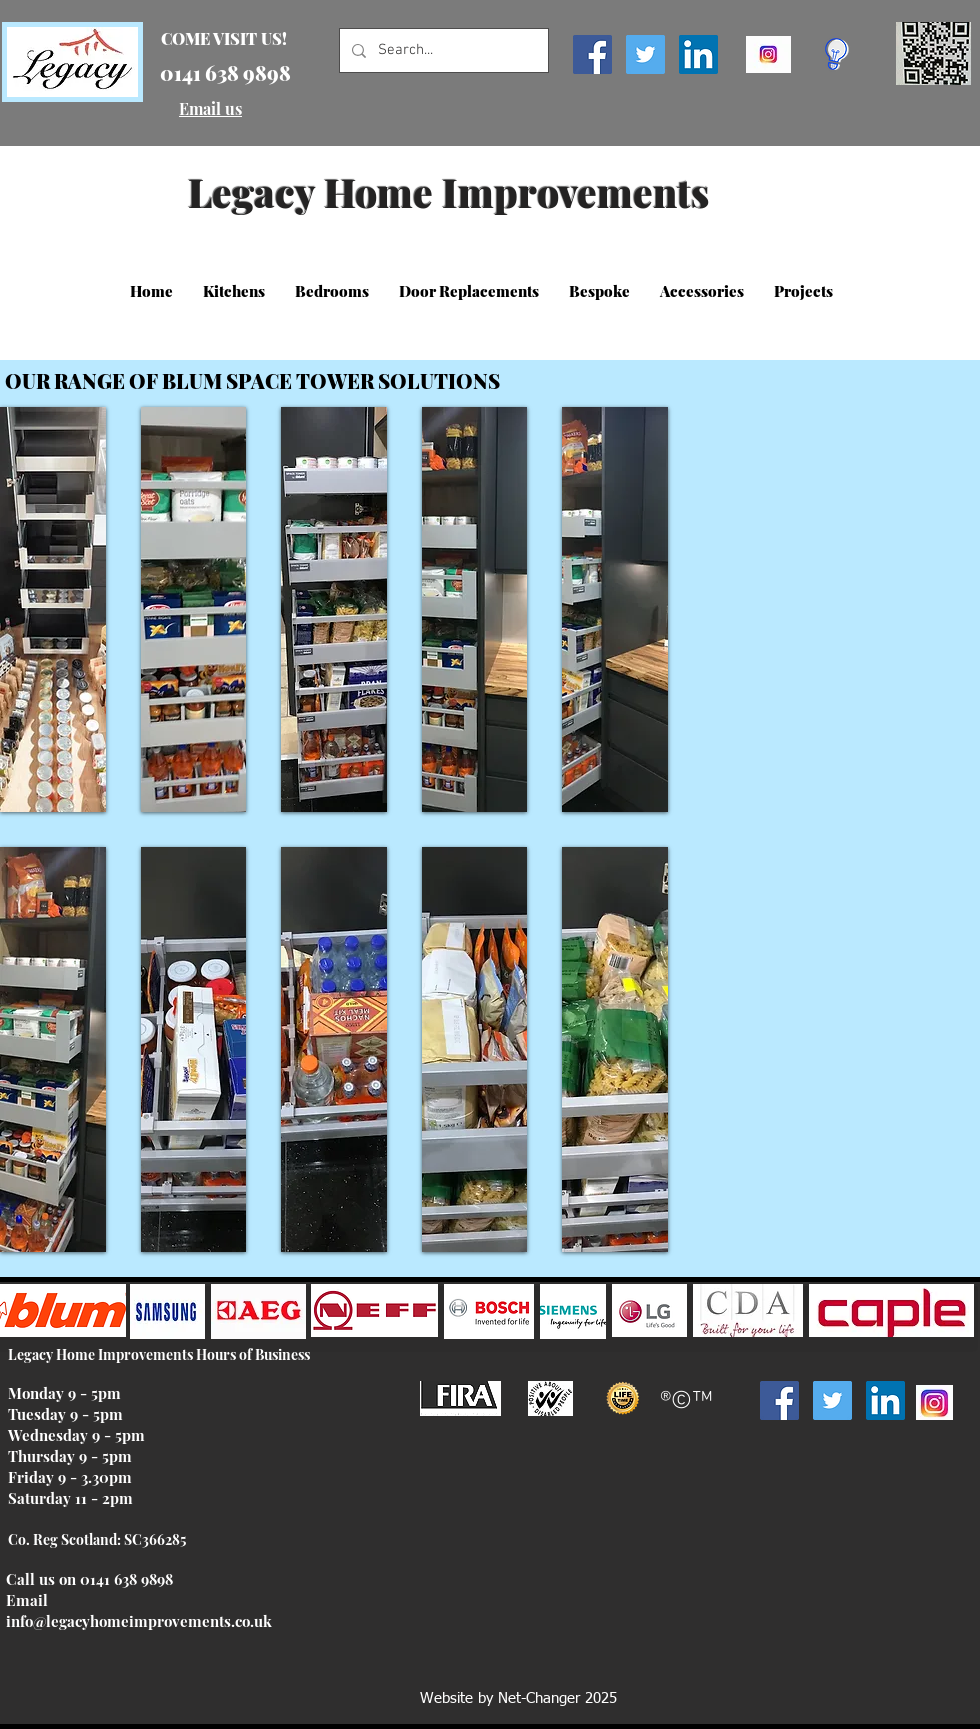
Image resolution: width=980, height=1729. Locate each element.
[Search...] (442, 50)
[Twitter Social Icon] (645, 54)
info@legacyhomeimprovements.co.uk (139, 1621)
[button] (234, 291)
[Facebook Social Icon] (592, 54)
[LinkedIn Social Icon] (698, 54)
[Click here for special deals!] (836, 54)
